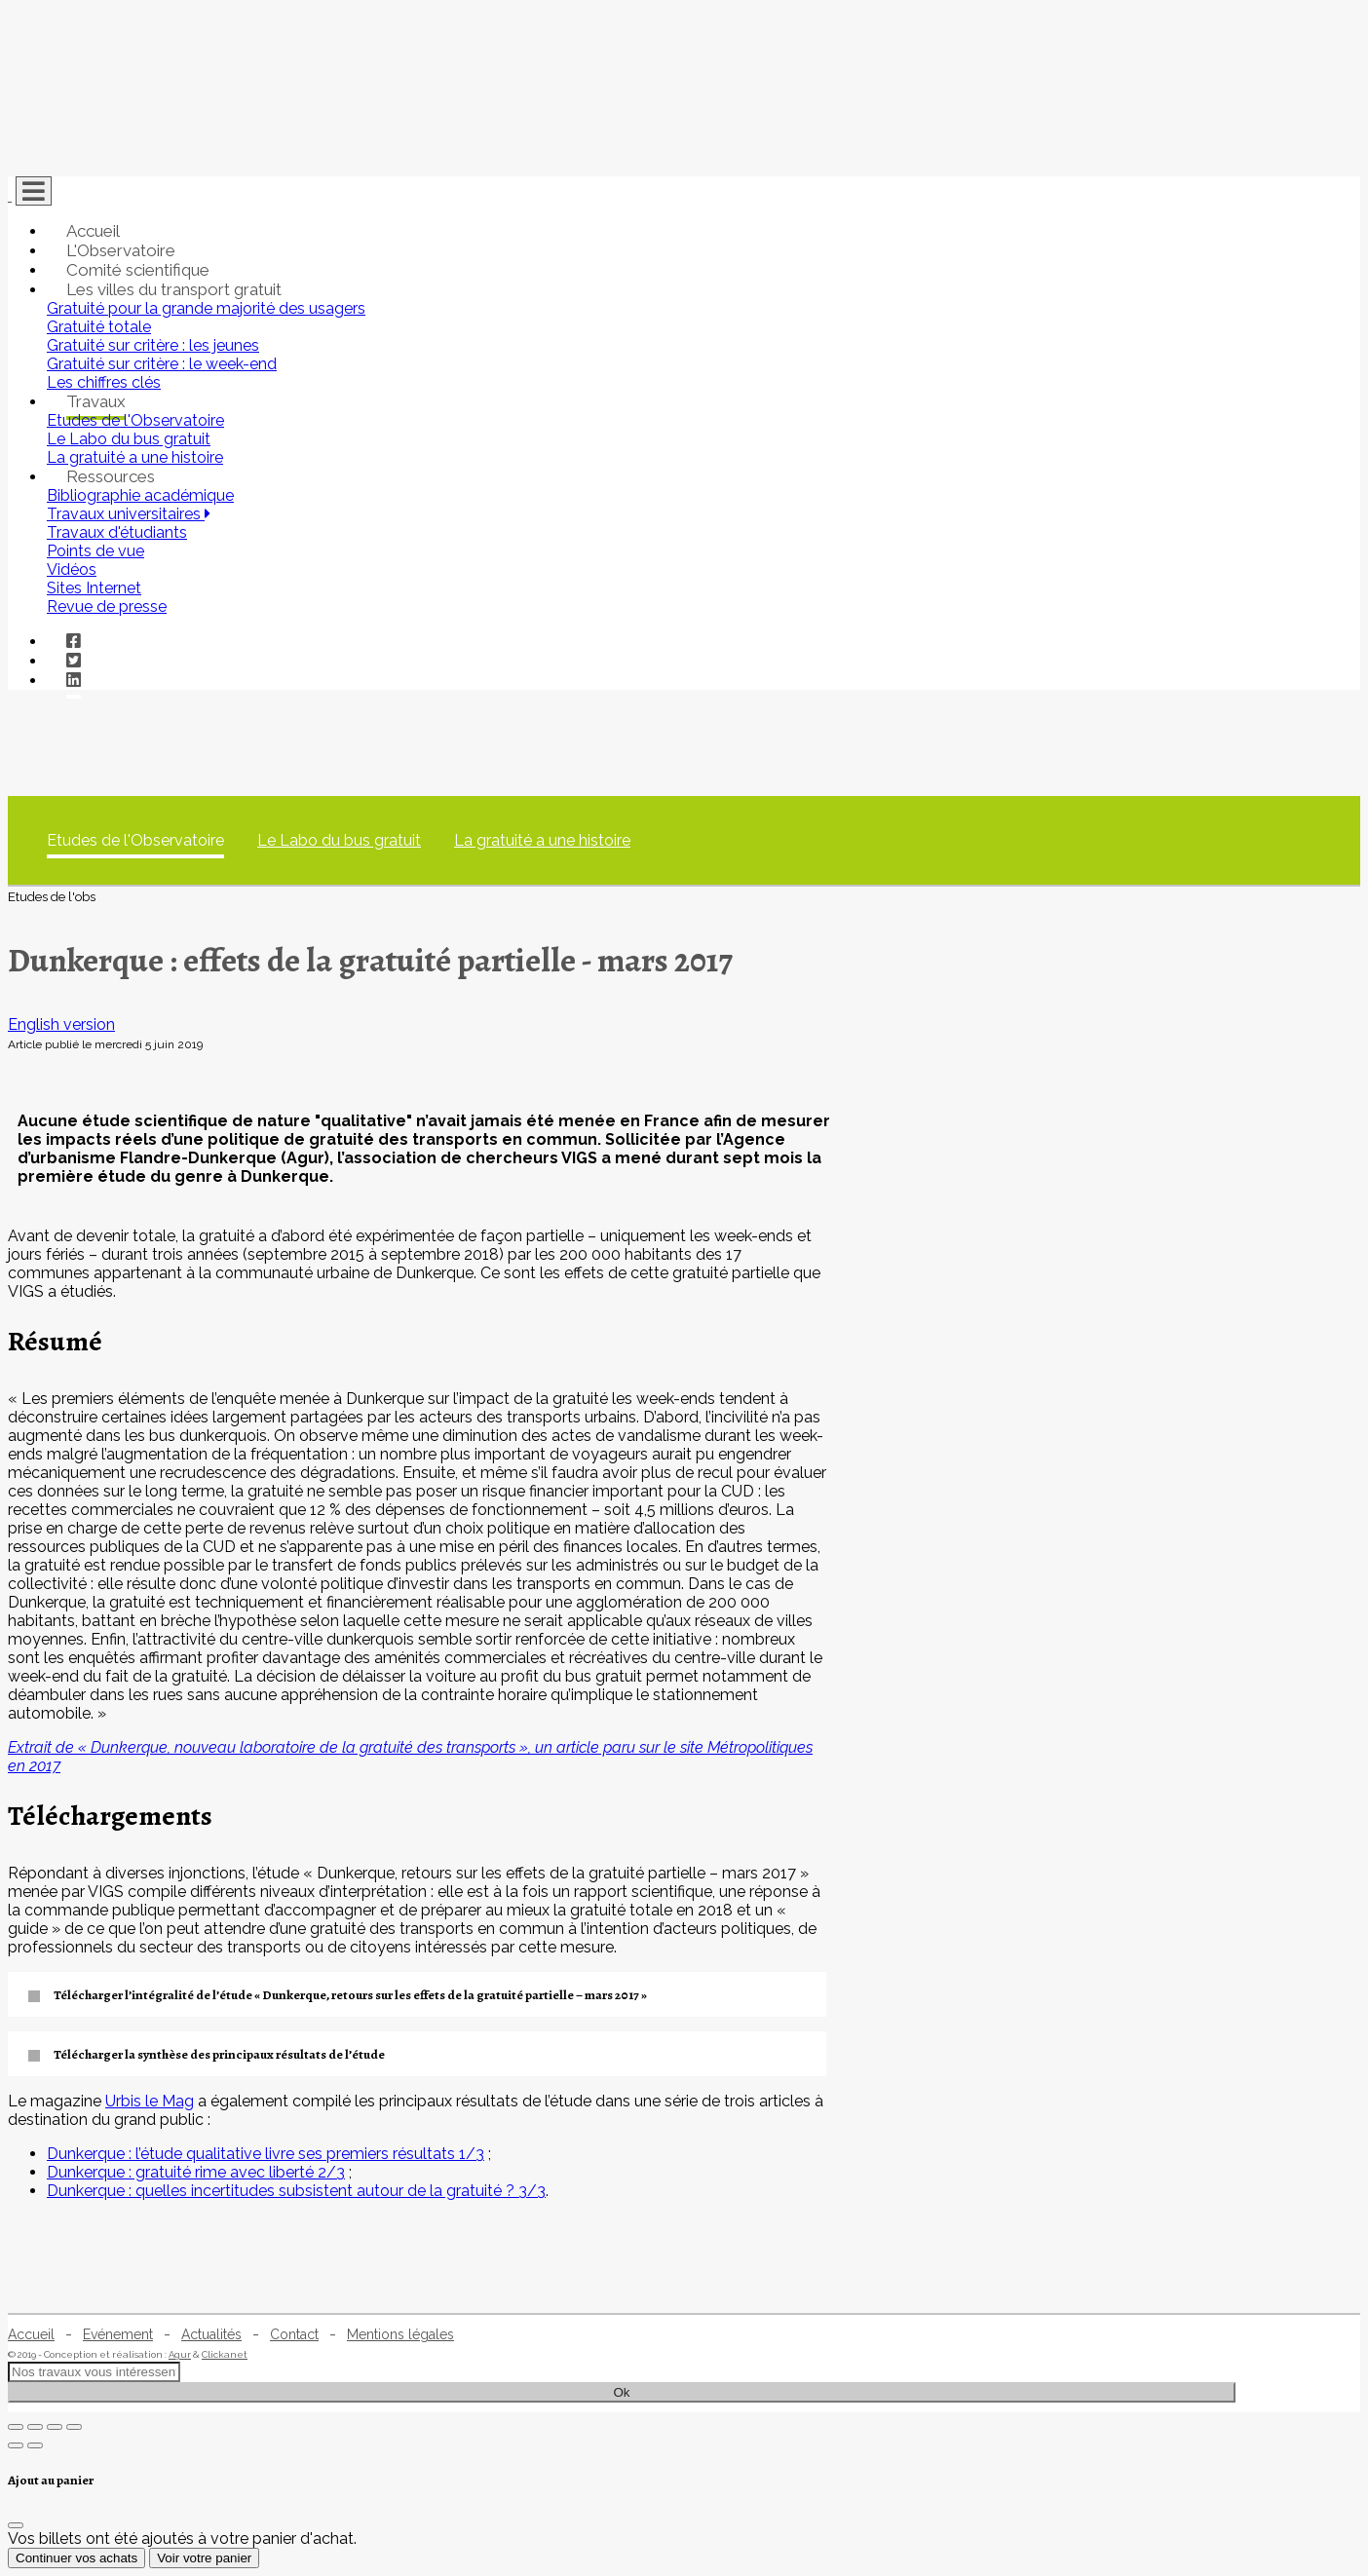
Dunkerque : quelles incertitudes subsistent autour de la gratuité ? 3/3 (296, 2190)
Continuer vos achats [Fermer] (76, 2558)
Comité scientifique (137, 270)
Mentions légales (400, 2334)
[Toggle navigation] (34, 191)
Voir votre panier (204, 2558)
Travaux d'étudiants (117, 532)
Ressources (110, 476)
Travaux (96, 401)
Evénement (118, 2334)
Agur (180, 2354)
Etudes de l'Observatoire (135, 840)
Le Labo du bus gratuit (339, 840)
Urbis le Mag (149, 2101)
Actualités (211, 2334)
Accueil (93, 231)
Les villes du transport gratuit (174, 289)
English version (61, 1024)
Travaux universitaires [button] (128, 514)
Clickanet (224, 2354)
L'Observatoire (120, 250)
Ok (621, 2392)
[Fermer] (15, 2525)
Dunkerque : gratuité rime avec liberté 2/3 (196, 2172)
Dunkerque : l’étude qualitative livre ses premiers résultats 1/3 (265, 2153)
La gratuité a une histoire (542, 840)
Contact (294, 2334)
